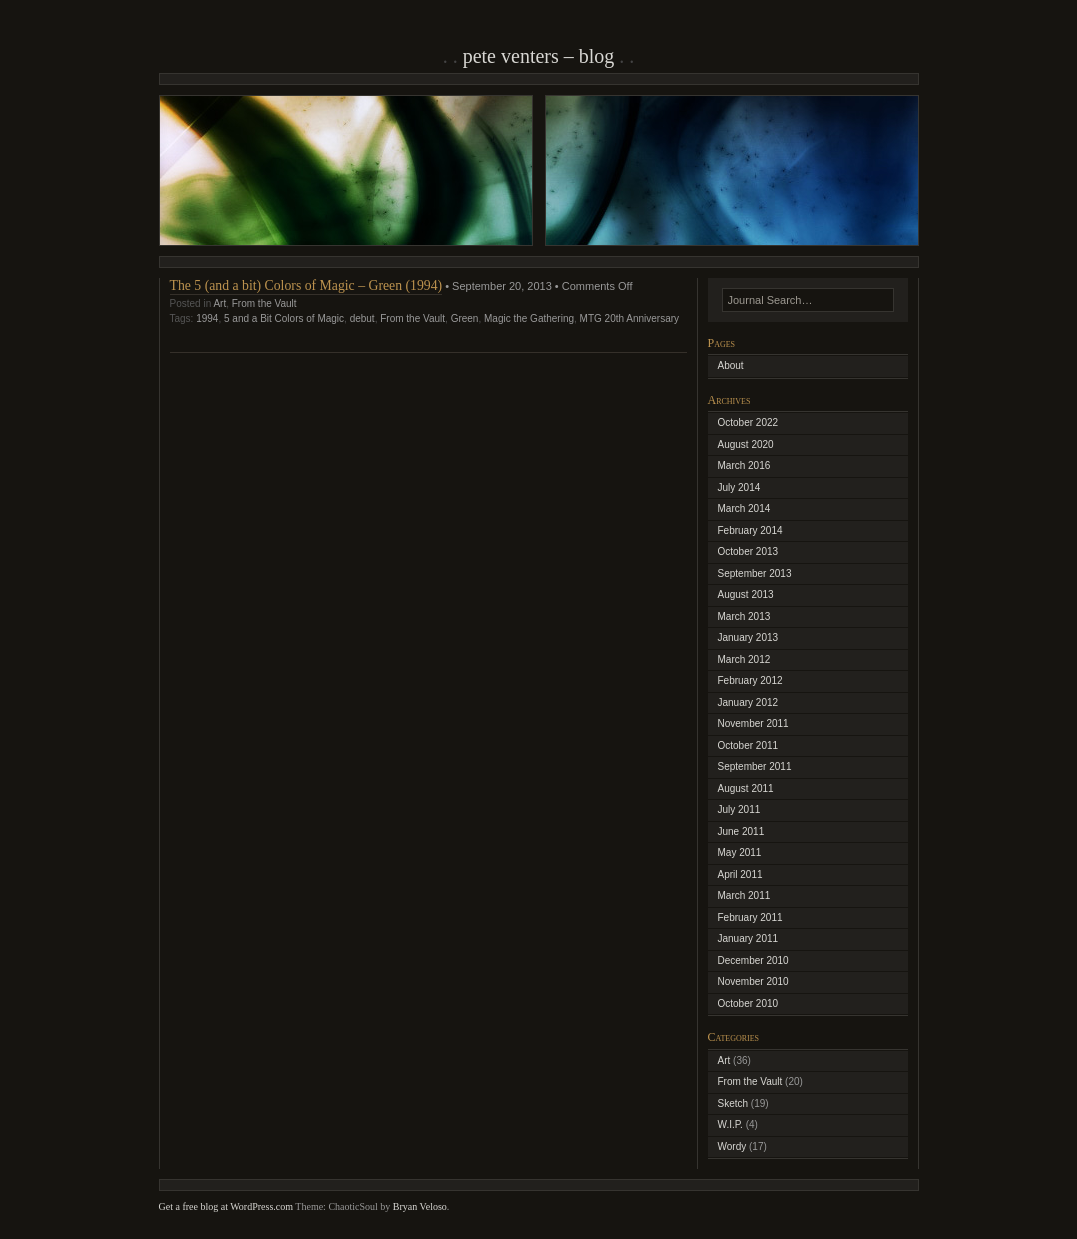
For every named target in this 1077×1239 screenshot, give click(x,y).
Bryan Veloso (420, 1206)
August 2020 (746, 444)
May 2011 (740, 852)
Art (219, 303)
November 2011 (753, 723)
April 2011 (740, 874)
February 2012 (750, 680)
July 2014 (739, 487)
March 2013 (744, 616)
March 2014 (744, 508)
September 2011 (755, 766)
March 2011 (744, 895)
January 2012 (748, 702)
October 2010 (748, 1003)
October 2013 (748, 551)
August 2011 (746, 788)
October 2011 (748, 745)
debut (362, 318)
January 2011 (748, 938)
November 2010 (753, 981)
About (731, 365)
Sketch (733, 1103)
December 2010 (753, 960)
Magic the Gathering (529, 318)
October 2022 (748, 422)
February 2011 (750, 917)
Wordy (732, 1146)
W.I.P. (730, 1124)
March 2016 (744, 465)
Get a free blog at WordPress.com (226, 1206)
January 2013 (748, 637)
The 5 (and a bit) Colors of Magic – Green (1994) (306, 285)
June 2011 (741, 831)
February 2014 (750, 530)
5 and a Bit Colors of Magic (284, 318)
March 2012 (744, 659)
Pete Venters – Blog (539, 56)
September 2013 (755, 573)
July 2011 (739, 809)
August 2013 (746, 594)
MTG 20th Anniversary (629, 318)
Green (465, 318)
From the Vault (264, 303)
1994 (207, 318)
